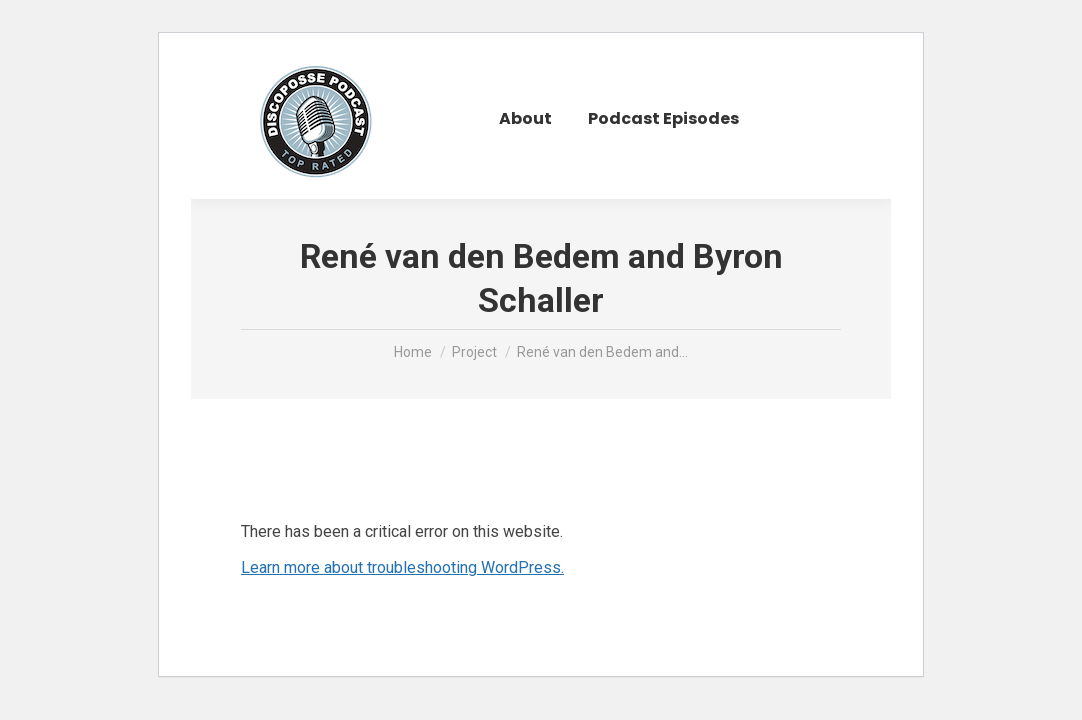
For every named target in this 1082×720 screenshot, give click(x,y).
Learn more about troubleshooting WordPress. (402, 567)
